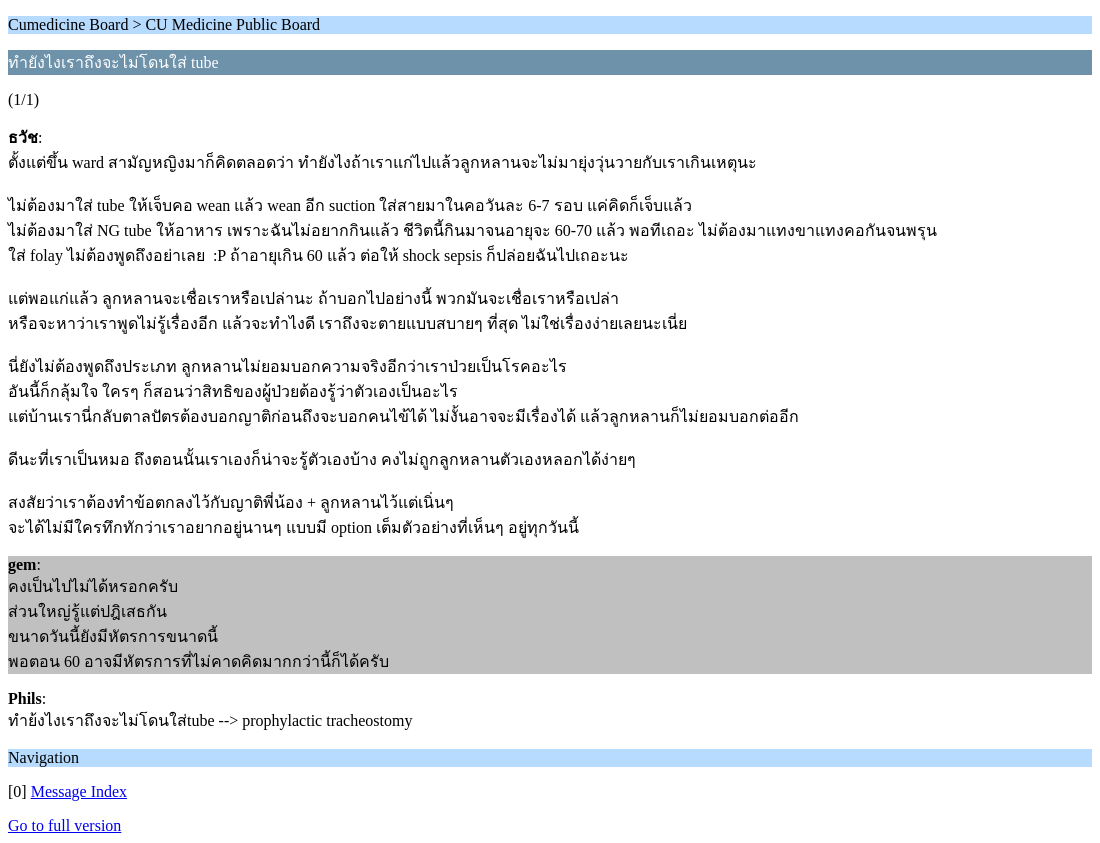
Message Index (79, 791)
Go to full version (64, 825)
